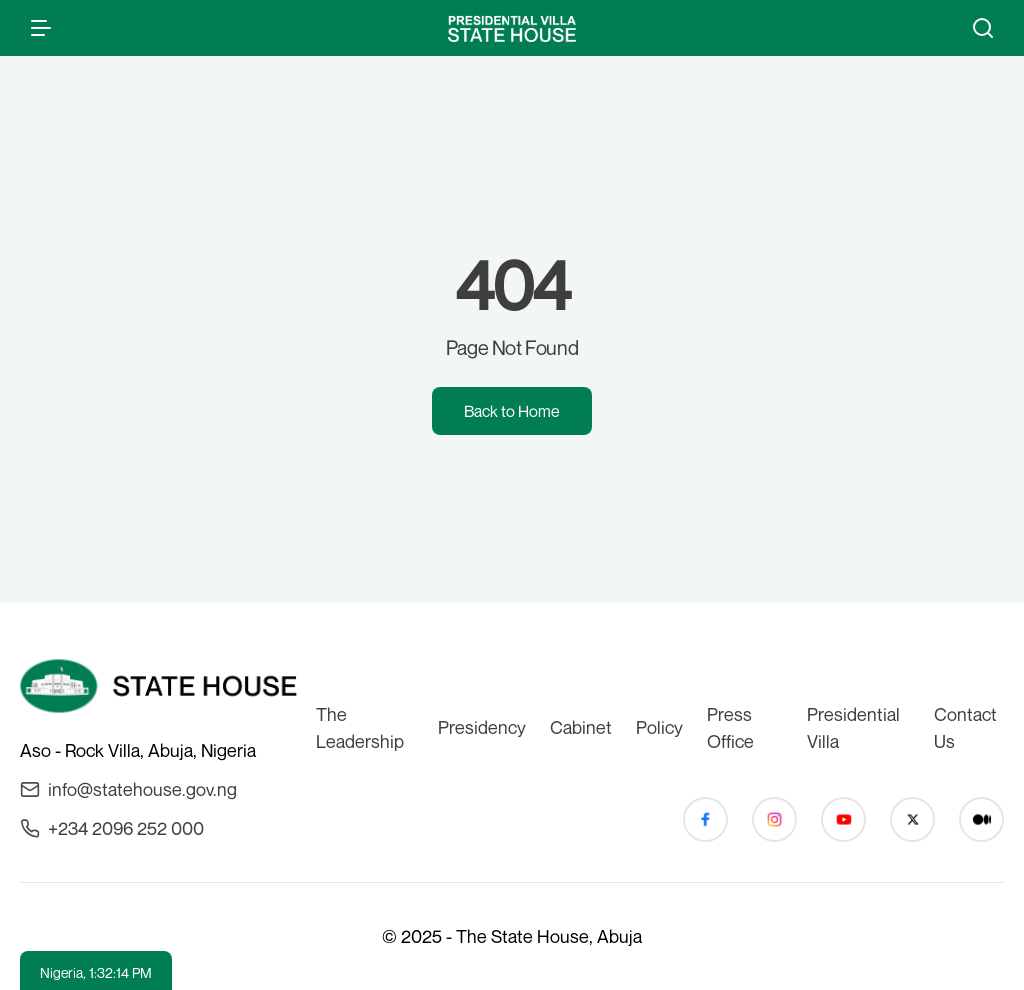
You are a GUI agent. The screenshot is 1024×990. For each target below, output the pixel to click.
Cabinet (581, 727)
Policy (659, 727)
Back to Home (512, 411)
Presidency (482, 727)
